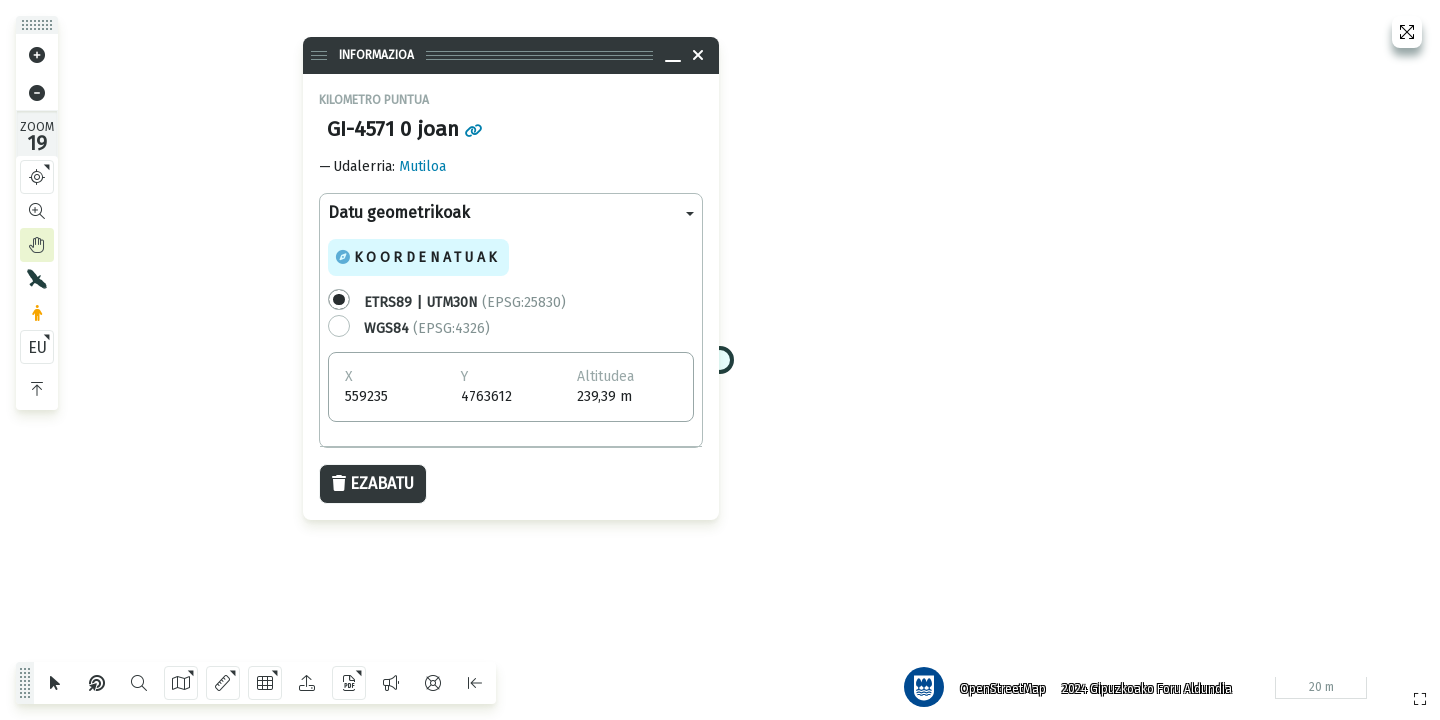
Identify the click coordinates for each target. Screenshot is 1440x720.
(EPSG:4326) (427, 328)
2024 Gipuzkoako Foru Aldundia (1143, 685)
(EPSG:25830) (465, 302)
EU (37, 347)
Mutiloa (422, 166)
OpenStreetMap (999, 685)
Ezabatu (373, 483)
